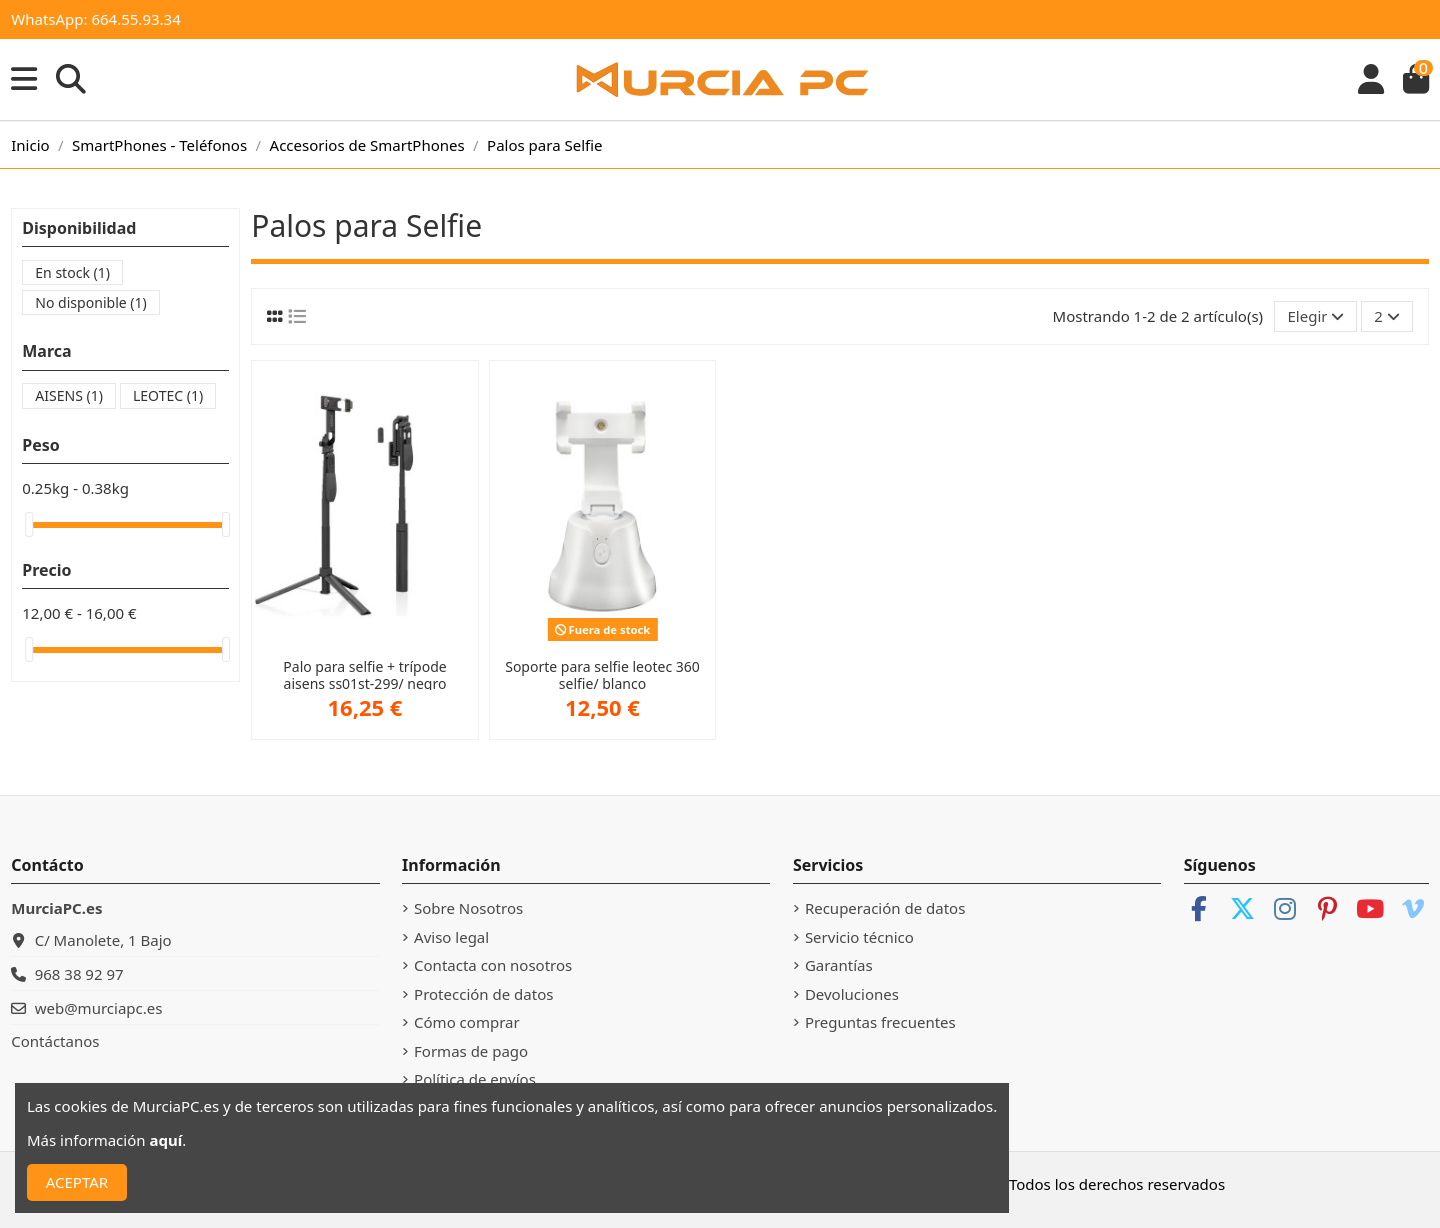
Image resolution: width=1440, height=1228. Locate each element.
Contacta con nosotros (493, 965)
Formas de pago (471, 1051)
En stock (72, 272)
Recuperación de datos (885, 908)
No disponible (91, 302)
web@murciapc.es (99, 1008)
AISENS (69, 395)
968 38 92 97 (79, 974)
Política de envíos (475, 1079)
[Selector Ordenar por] (1315, 316)
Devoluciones (852, 994)
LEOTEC (168, 395)
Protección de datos (483, 994)
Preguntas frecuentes (880, 1022)
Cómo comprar (467, 1022)
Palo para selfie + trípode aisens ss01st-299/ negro (364, 675)
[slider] (29, 524)
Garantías (839, 965)
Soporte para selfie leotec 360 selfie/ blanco (602, 675)
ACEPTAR (77, 1182)
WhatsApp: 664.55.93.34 (95, 19)
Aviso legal (451, 937)
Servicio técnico (859, 937)
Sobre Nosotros (468, 908)
